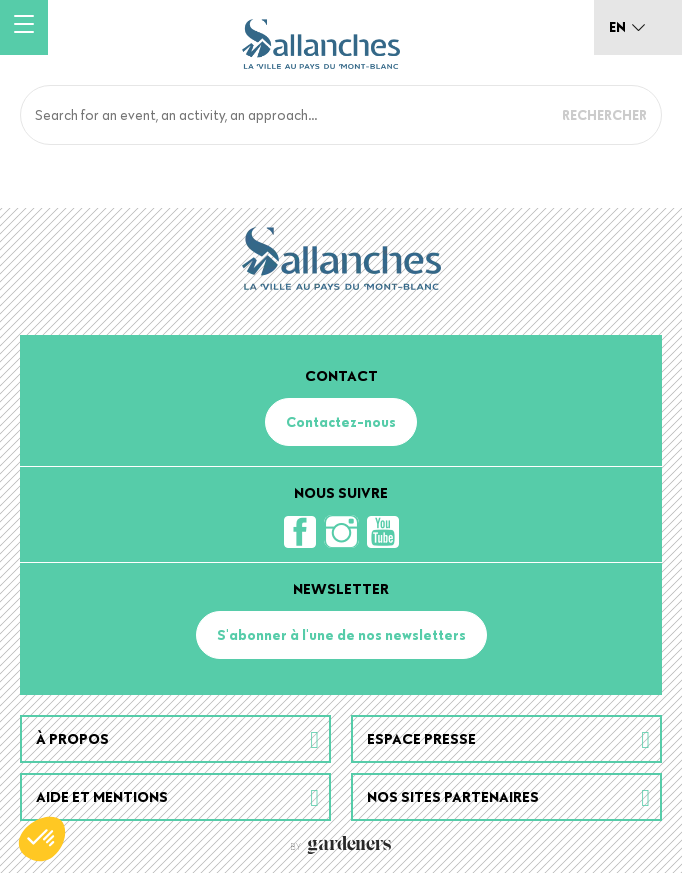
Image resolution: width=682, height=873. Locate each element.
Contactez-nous (341, 422)
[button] (42, 839)
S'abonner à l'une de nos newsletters (341, 635)
